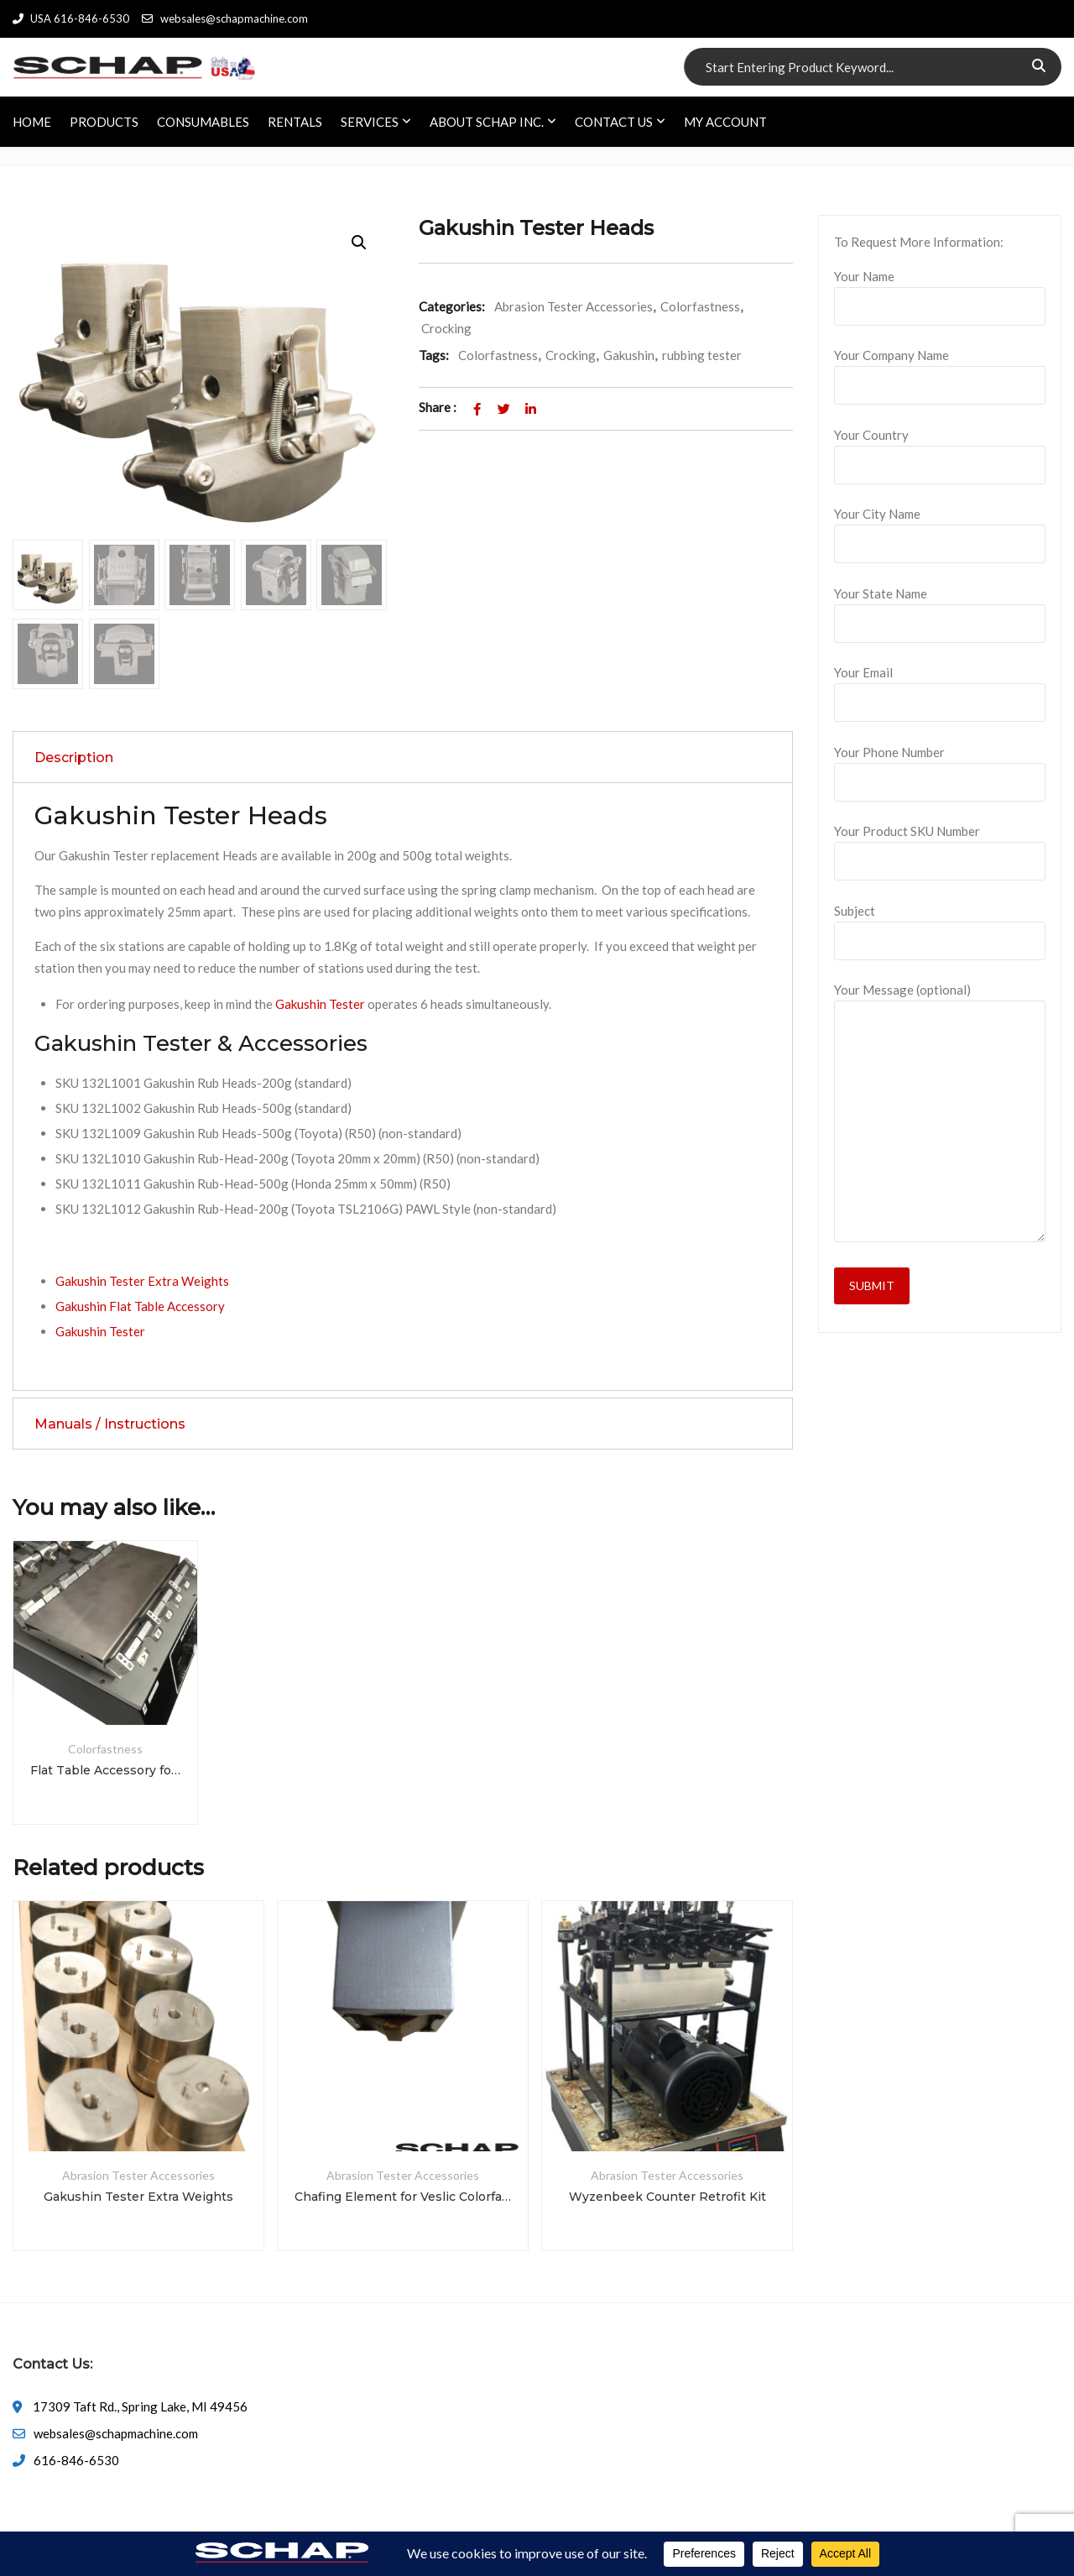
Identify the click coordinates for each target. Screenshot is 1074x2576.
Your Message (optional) (939, 1113)
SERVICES (370, 121)
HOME (32, 121)
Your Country (939, 450)
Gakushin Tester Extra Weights (142, 1280)
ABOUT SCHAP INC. (487, 121)
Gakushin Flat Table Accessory (140, 1306)
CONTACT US (614, 121)
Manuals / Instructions (109, 1424)
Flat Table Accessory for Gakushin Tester (105, 1770)
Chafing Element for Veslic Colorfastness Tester (403, 2196)
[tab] (402, 757)
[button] (359, 242)
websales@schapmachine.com (224, 18)
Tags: (434, 355)
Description (73, 757)
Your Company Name (939, 370)
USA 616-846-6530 (71, 18)
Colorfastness (700, 306)
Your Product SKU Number (939, 846)
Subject (939, 925)
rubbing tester (702, 355)
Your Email (939, 687)
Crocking (446, 328)
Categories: (452, 306)
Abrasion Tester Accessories (573, 306)
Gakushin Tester (320, 1003)
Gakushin (628, 355)
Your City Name (939, 528)
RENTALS (295, 121)
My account (725, 121)
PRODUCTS (104, 121)
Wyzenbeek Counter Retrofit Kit (667, 2196)
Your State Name (939, 608)
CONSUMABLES (203, 121)
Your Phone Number (939, 767)
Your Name (939, 291)
